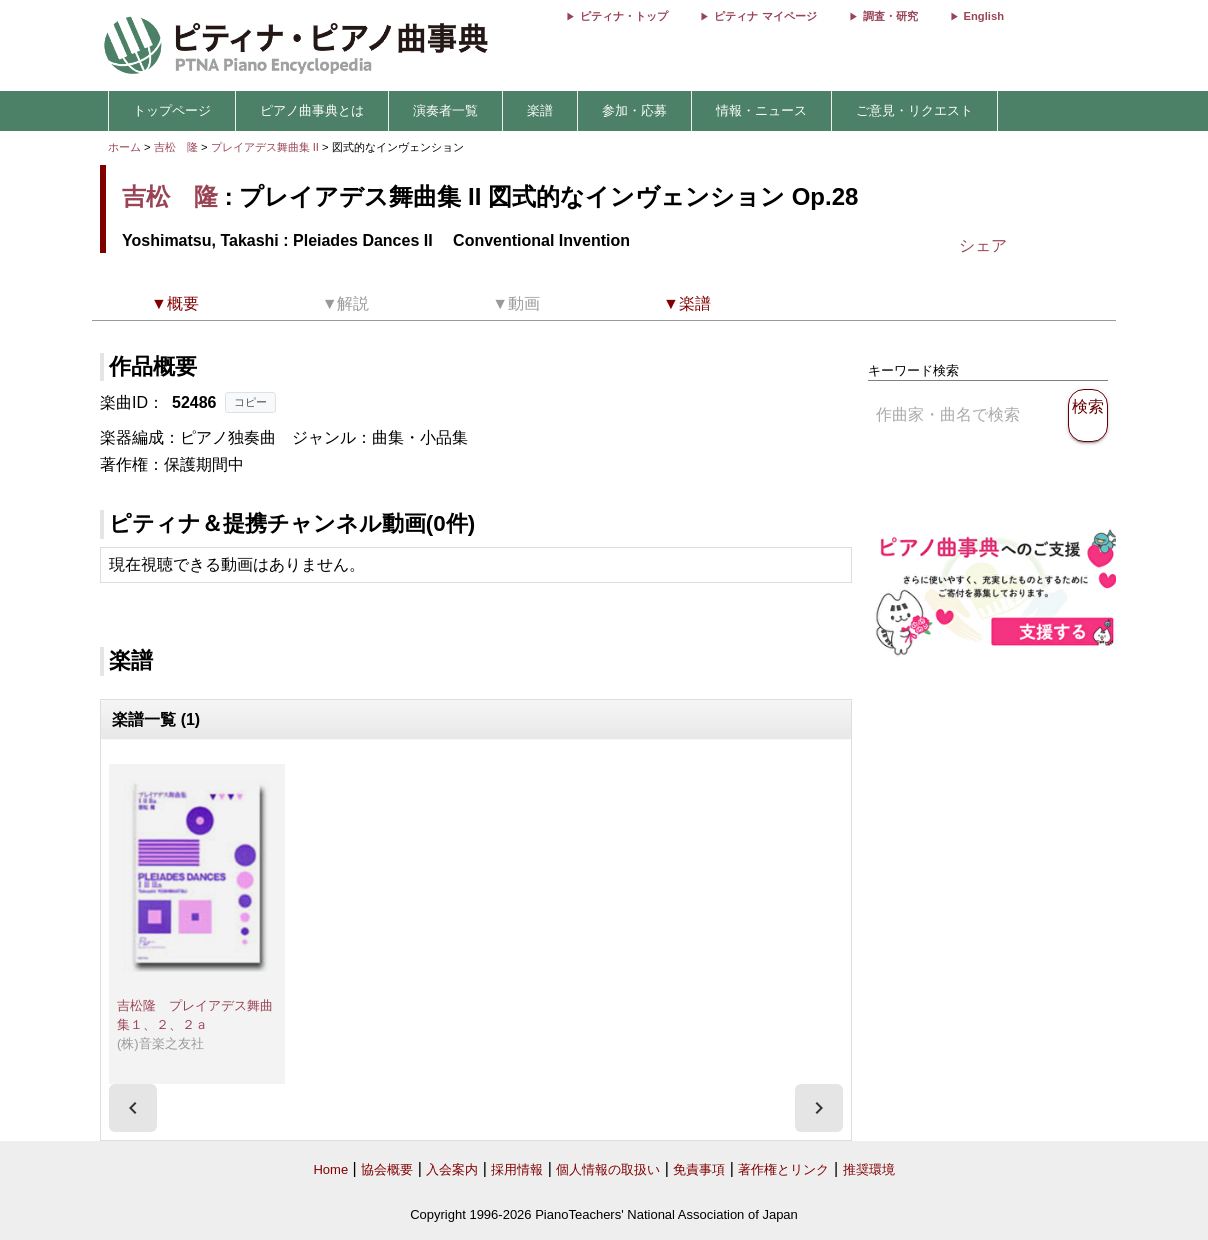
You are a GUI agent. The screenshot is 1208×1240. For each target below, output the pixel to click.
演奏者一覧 (445, 110)
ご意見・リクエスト (914, 110)
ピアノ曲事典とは (312, 110)
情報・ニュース (761, 110)
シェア (983, 245)
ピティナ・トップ (624, 16)
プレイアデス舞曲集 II (266, 147)
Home (330, 1169)
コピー (250, 402)
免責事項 (699, 1169)
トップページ (172, 110)
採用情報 (517, 1169)
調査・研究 (890, 16)
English (984, 16)
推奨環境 (869, 1169)
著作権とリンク (783, 1169)
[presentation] (133, 1108)
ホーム (124, 147)
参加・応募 (634, 110)
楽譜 (540, 110)
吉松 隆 (176, 147)
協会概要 (387, 1169)
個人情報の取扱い (608, 1169)
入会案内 (452, 1169)
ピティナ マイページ (765, 16)
